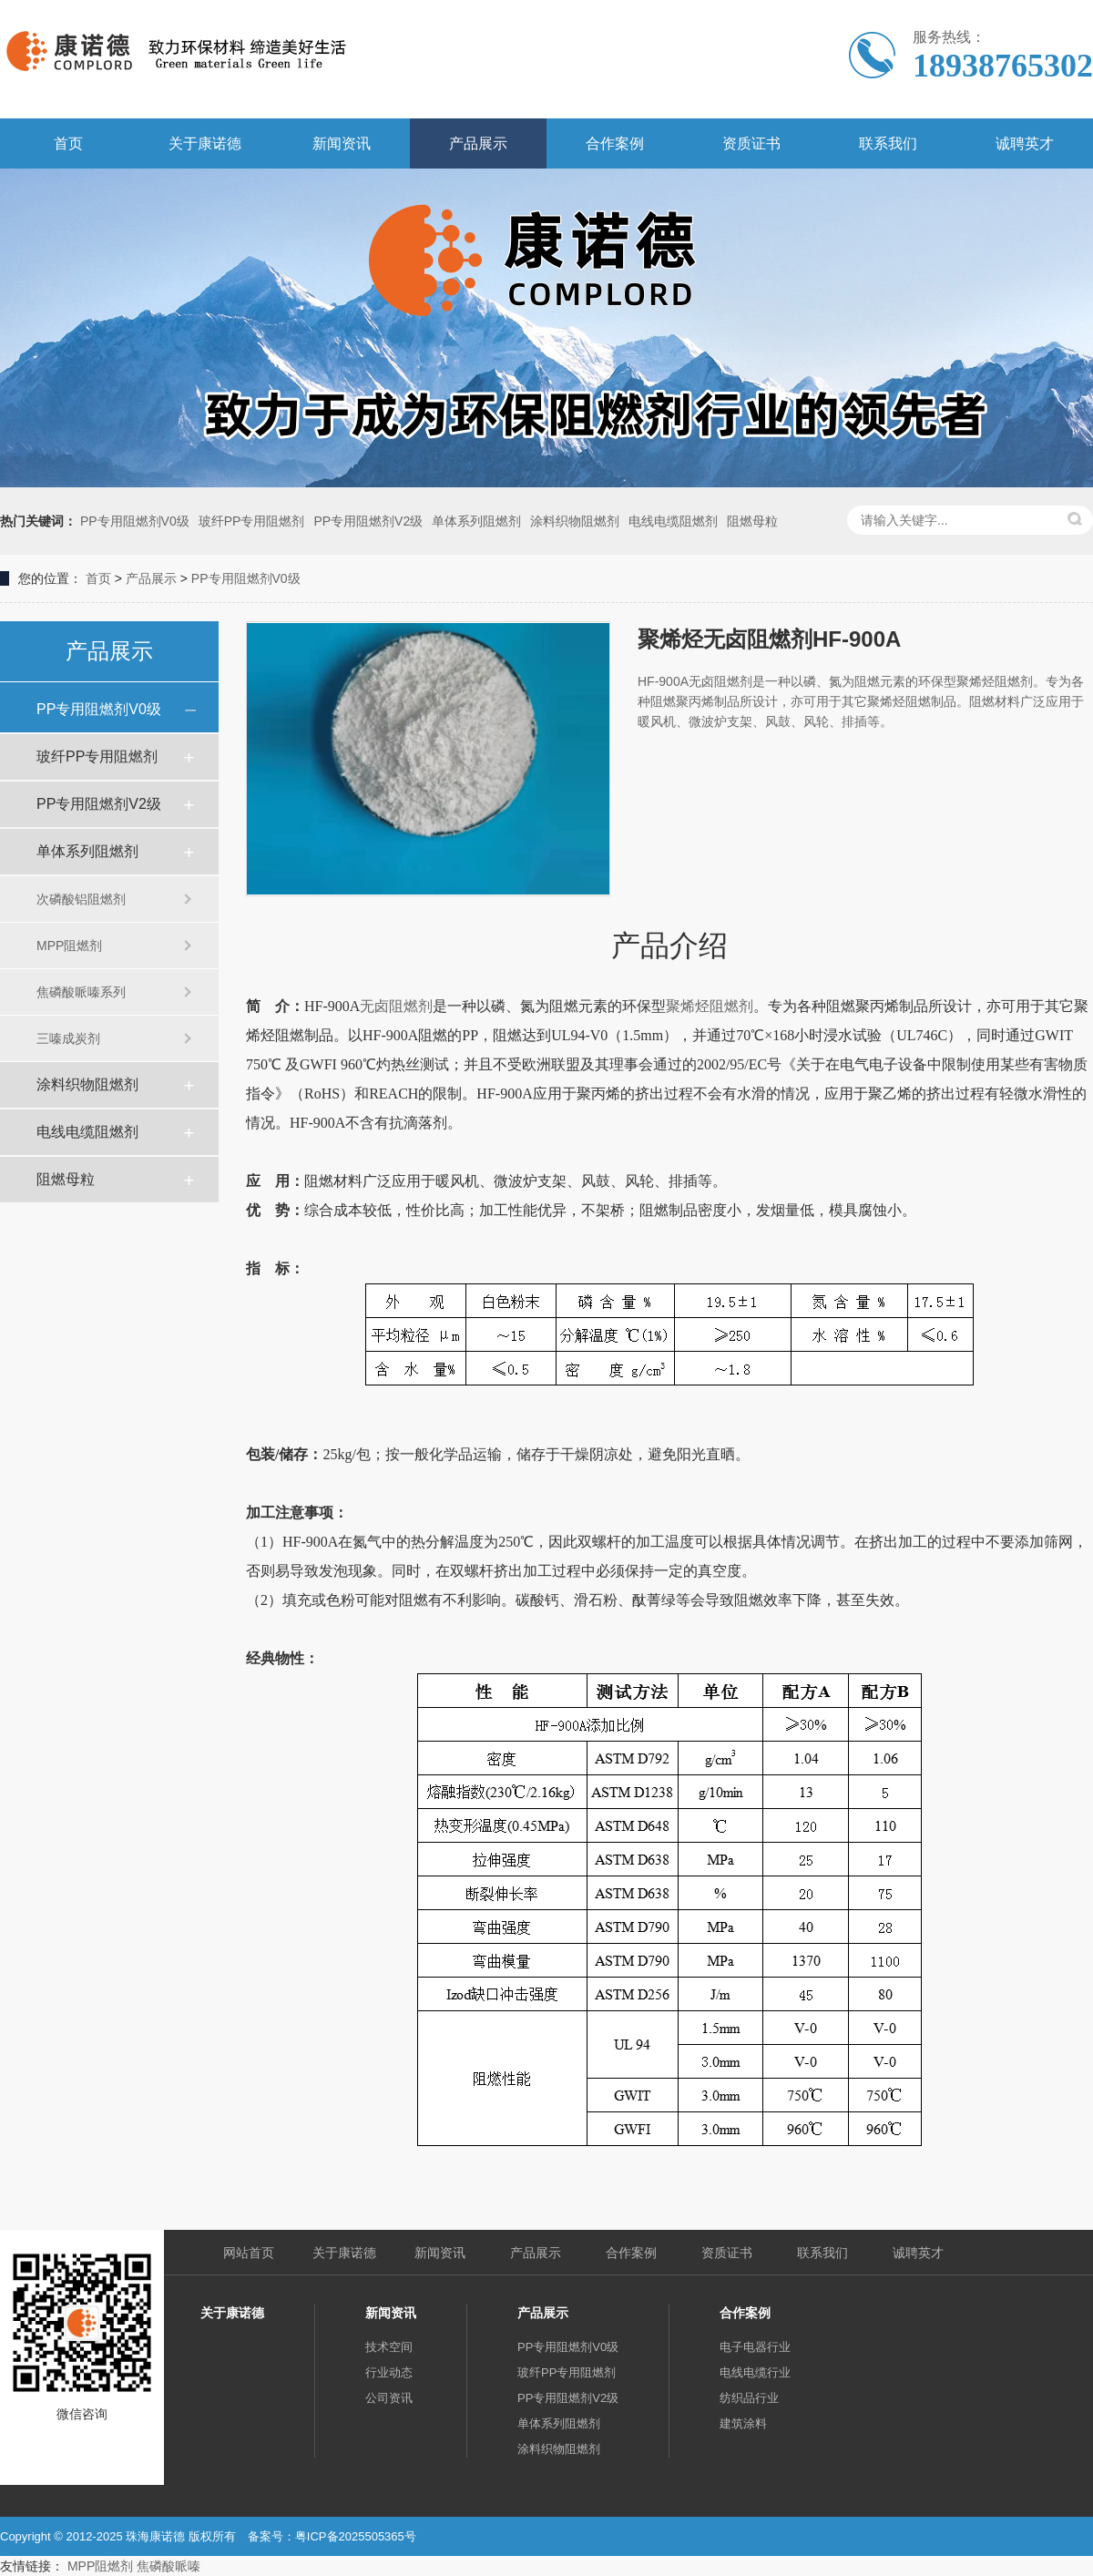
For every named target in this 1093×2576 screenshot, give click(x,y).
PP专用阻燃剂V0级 (134, 521)
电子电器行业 (755, 2347)
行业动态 (389, 2372)
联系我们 (888, 143)
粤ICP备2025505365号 (355, 2536)
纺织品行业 (749, 2398)
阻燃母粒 (752, 521)
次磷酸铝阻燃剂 (81, 899)
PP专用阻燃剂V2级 (368, 521)
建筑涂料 (743, 2423)
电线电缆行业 (755, 2372)
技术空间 (389, 2347)
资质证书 (751, 143)
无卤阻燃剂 (396, 1006)
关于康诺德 (205, 143)
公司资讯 (389, 2398)
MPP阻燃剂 (69, 945)
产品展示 (478, 143)
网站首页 (248, 2252)
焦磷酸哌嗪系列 (81, 992)
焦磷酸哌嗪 (168, 2566)
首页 (68, 143)
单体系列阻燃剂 (476, 521)
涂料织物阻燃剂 (574, 521)
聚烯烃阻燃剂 (709, 1006)
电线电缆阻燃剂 (673, 521)
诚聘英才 (1025, 143)
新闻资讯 (341, 143)
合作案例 (615, 143)
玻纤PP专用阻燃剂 (252, 521)
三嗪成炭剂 (68, 1038)
